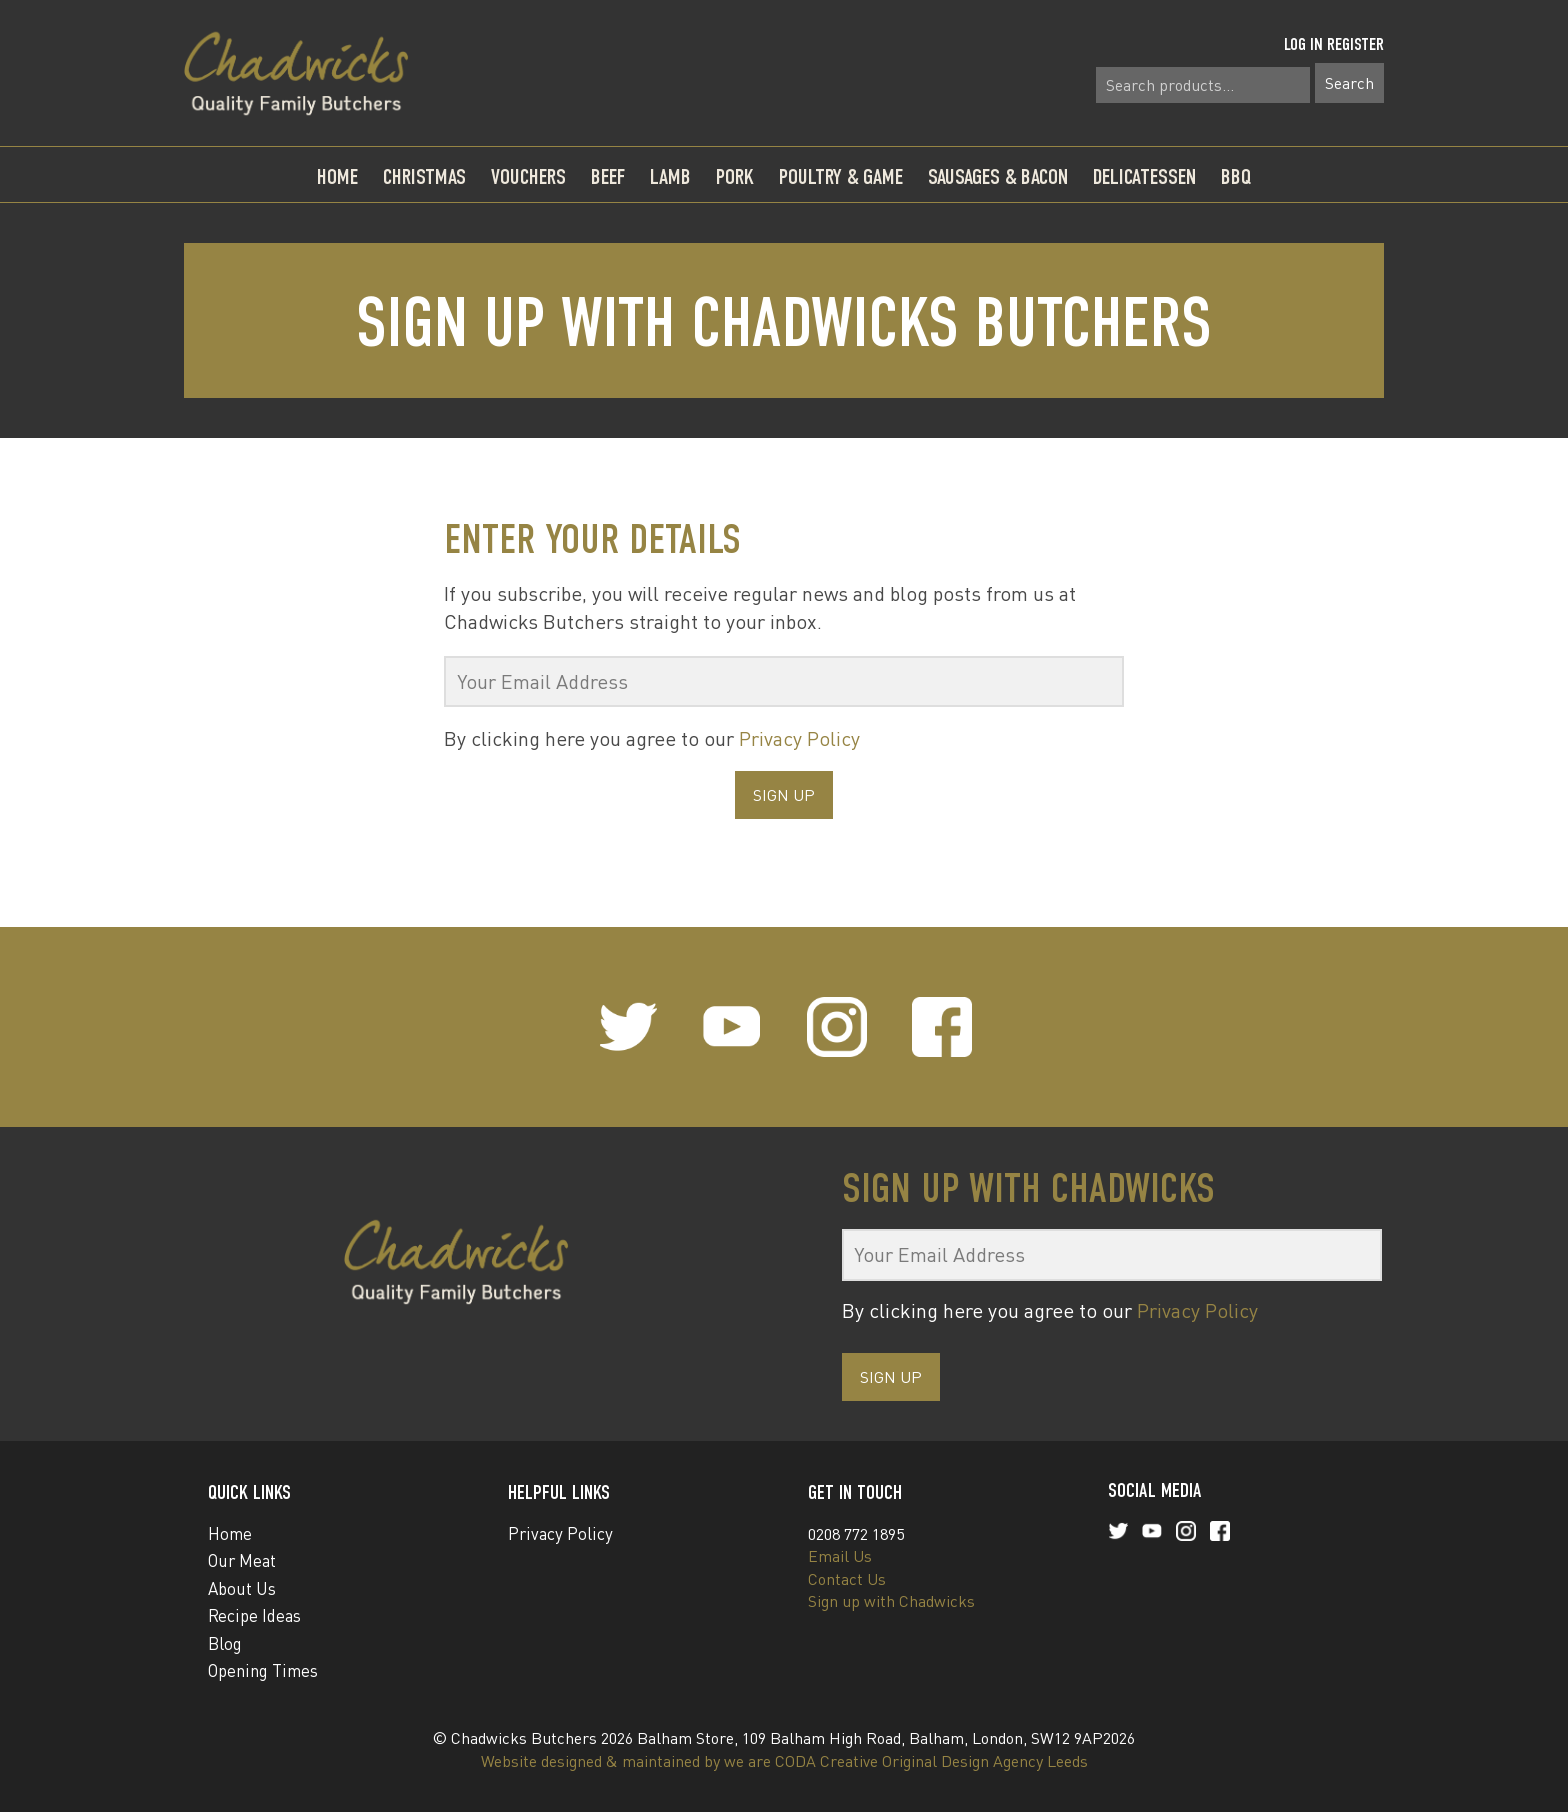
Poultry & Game (841, 176)
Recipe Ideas (254, 1615)
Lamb (670, 176)
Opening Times (263, 1670)
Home (337, 176)
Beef (608, 176)
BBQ (1236, 176)
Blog (225, 1643)
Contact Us (847, 1579)
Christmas (424, 176)
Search (1349, 83)
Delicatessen (1144, 176)
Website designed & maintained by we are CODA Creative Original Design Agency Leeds (784, 1761)
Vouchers (528, 176)
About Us (242, 1588)
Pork (735, 176)
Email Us (840, 1556)
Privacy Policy (799, 738)
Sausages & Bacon (998, 176)
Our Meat (242, 1560)
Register (1355, 44)
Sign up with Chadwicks (891, 1601)
